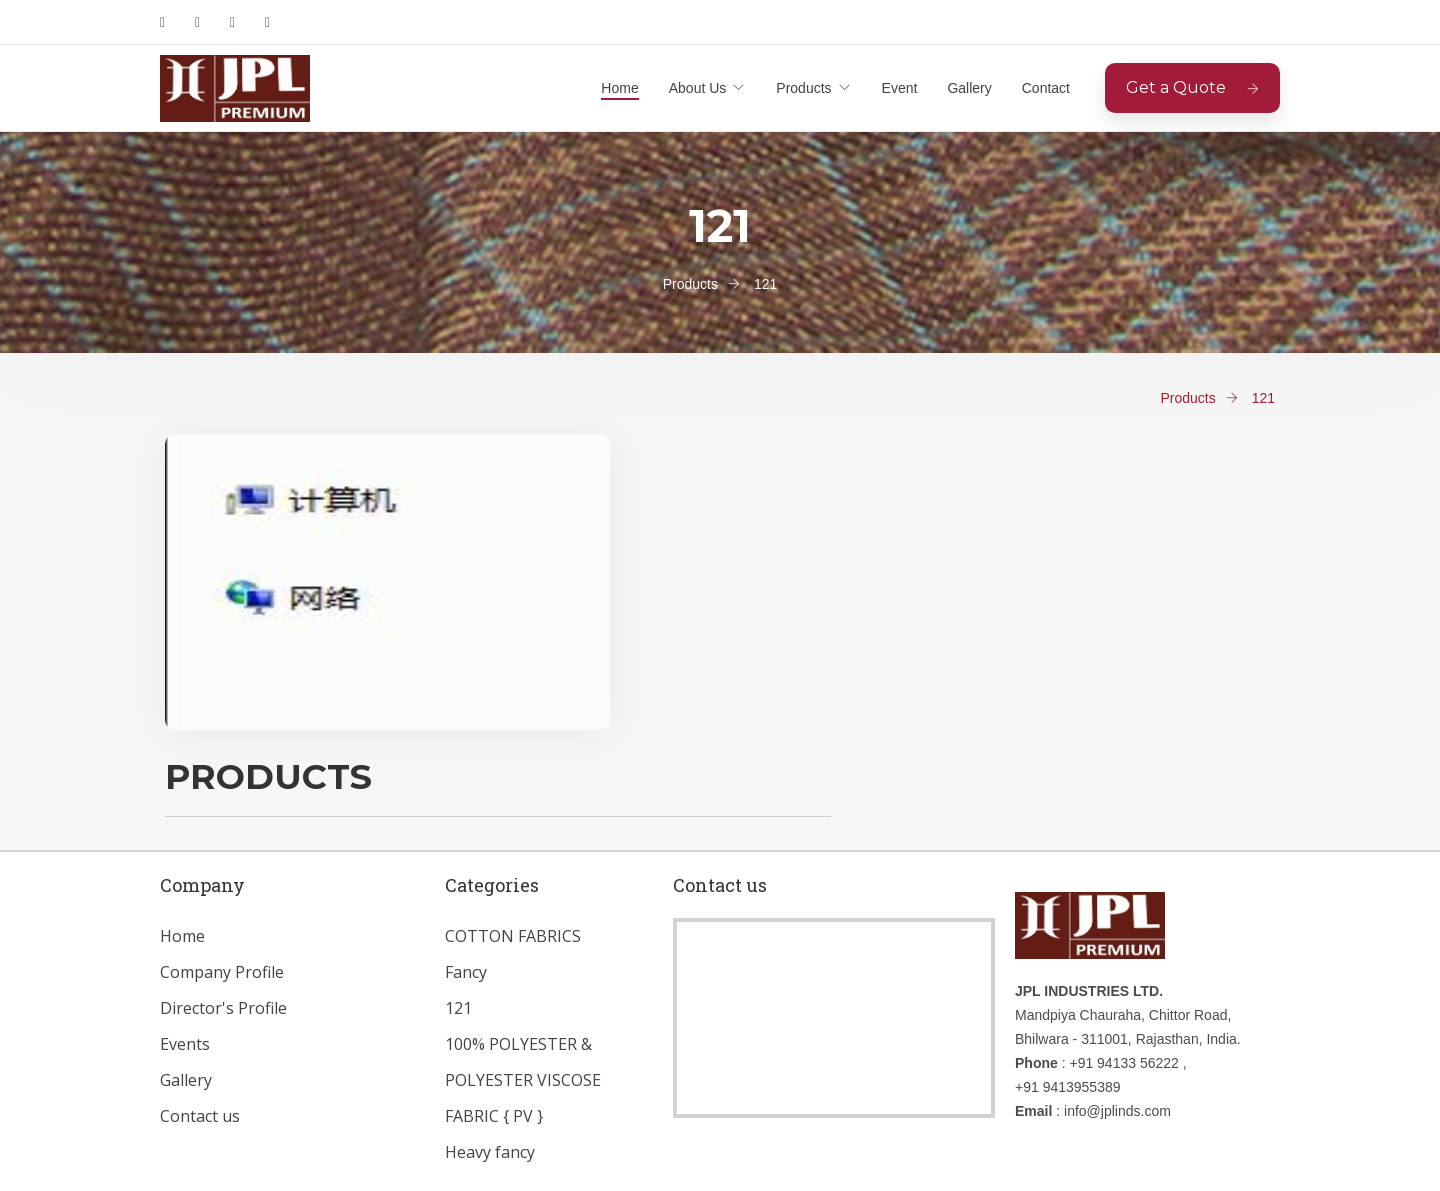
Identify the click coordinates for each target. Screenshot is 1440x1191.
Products (803, 88)
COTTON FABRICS (513, 936)
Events (185, 1044)
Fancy (466, 972)
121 (458, 1008)
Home (619, 88)
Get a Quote (1192, 87)
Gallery (969, 88)
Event (900, 88)
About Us (698, 88)
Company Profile (222, 972)
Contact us (200, 1116)
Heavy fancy (490, 1152)
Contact (1046, 88)
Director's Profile (223, 1008)
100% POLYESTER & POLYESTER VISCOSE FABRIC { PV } (523, 1080)
